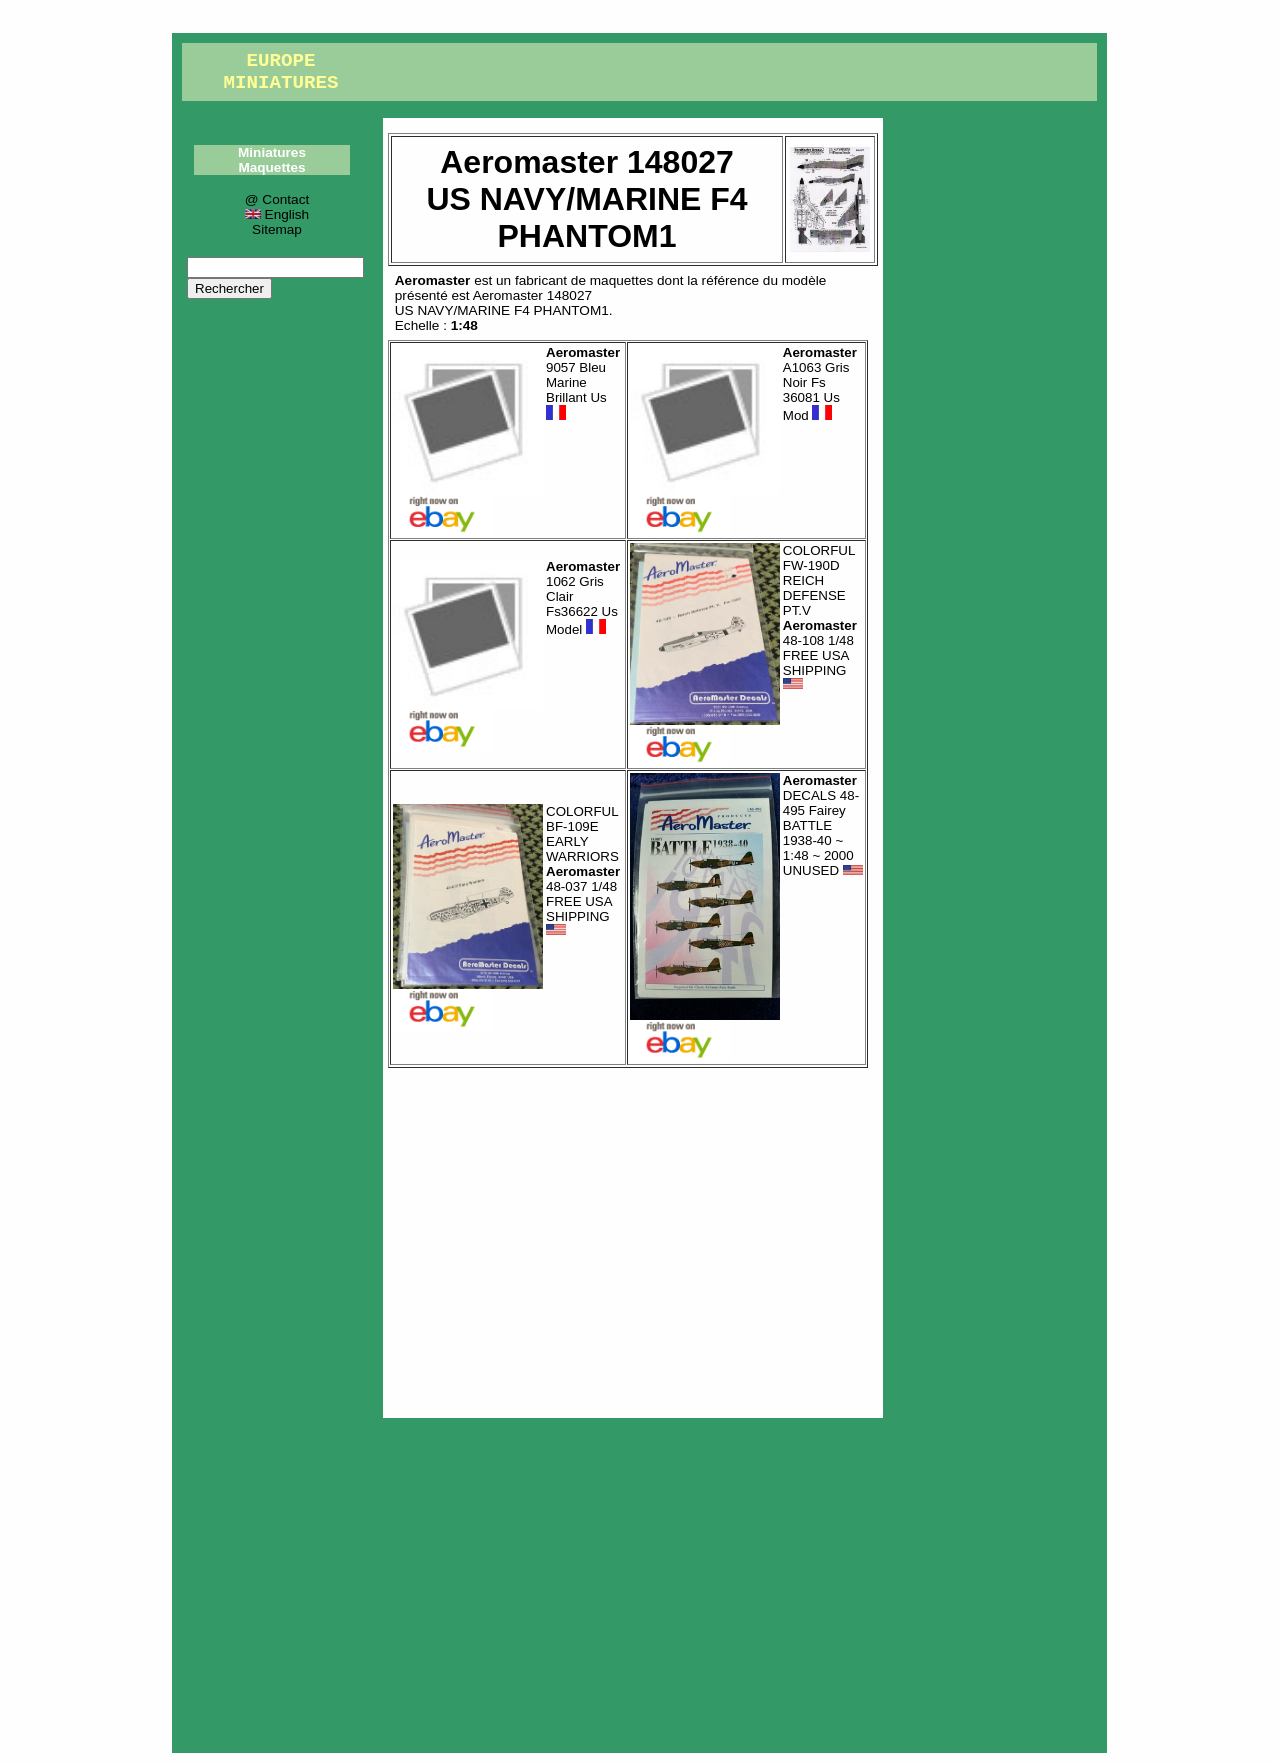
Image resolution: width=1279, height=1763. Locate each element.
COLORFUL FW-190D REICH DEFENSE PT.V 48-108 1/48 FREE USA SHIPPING (820, 617)
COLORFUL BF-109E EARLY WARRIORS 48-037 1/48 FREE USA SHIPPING (583, 871)
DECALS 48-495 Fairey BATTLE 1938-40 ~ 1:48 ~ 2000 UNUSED (823, 825)
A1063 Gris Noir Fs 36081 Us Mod (820, 384)
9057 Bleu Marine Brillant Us (583, 384)
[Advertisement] (633, 1238)
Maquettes (271, 167)
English (277, 214)
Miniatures (272, 152)
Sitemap (277, 229)
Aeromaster (433, 280)
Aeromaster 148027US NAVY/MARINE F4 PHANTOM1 (502, 303)
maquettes (621, 280)
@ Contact (277, 199)
